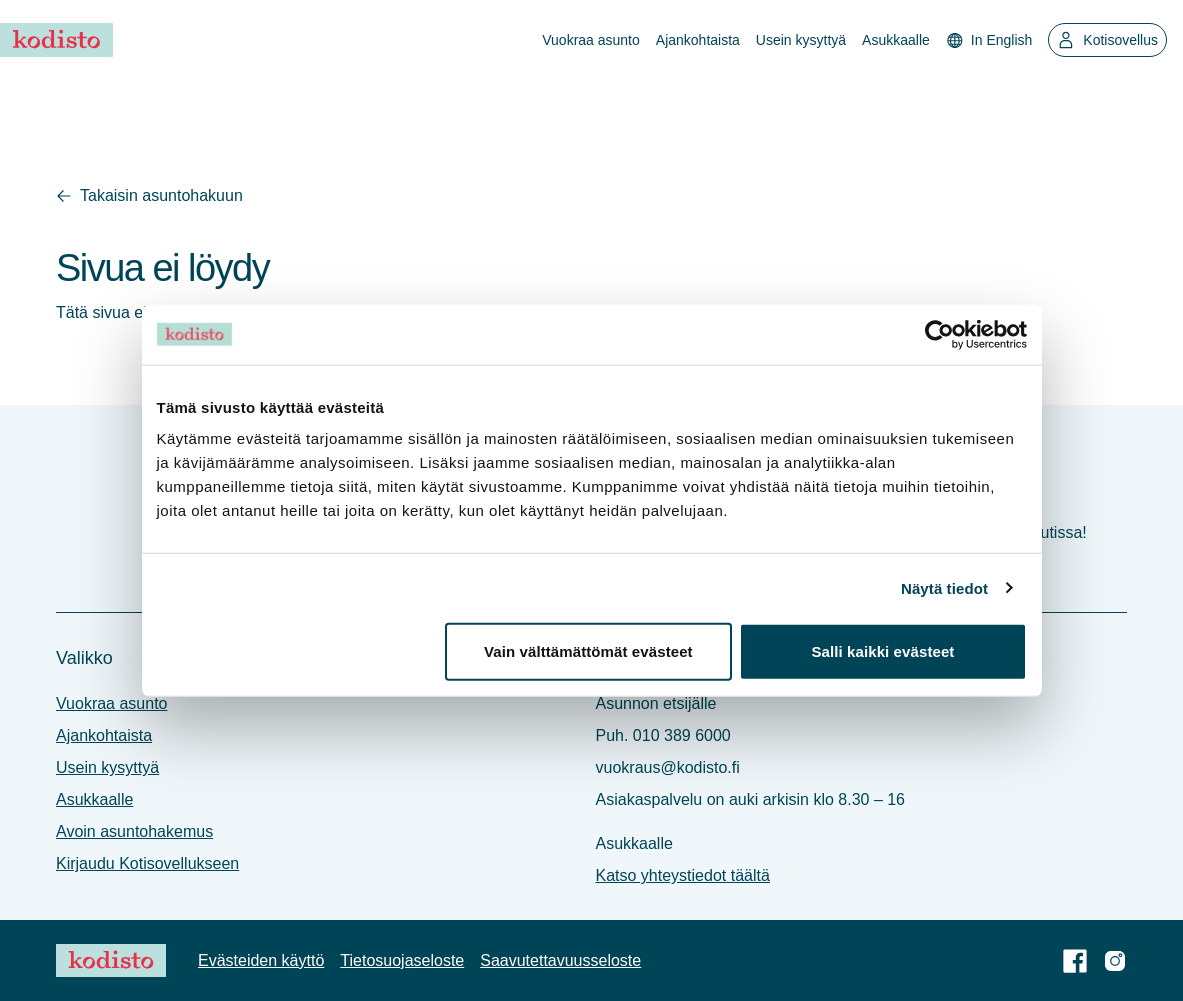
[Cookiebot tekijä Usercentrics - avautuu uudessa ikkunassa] (939, 334)
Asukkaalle (896, 40)
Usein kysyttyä (801, 40)
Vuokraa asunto (591, 40)
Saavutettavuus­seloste (560, 960)
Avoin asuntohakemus (134, 831)
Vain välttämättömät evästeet (588, 651)
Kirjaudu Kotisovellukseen (147, 863)
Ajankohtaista (698, 40)
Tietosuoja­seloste (402, 960)
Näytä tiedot (944, 587)
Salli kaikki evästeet (882, 651)
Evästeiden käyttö (261, 960)
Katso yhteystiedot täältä (683, 875)
